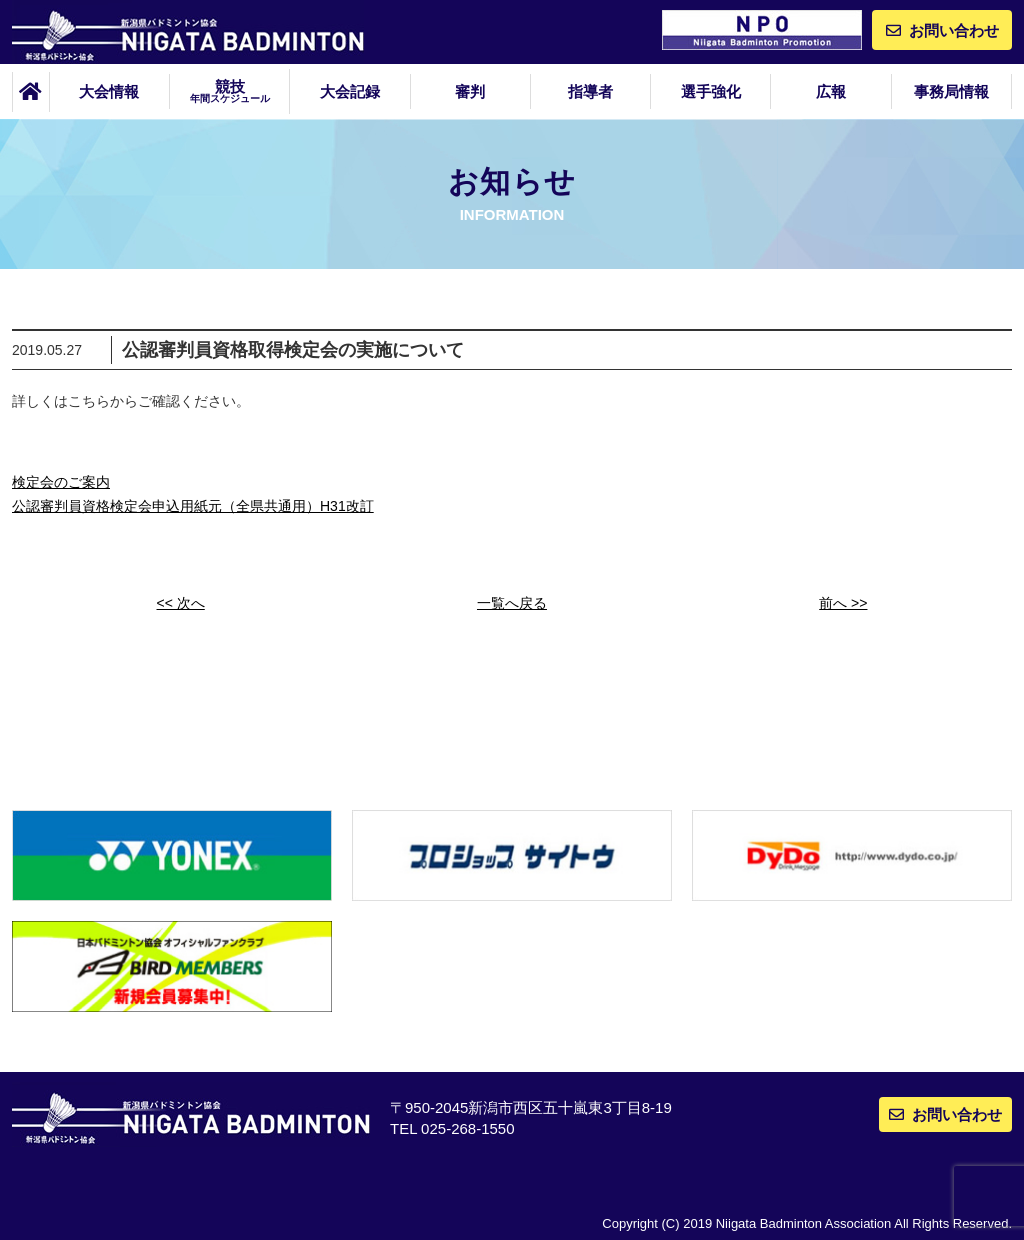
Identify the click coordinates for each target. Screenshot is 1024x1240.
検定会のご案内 (61, 482)
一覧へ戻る (512, 603)
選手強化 (711, 91)
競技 (229, 91)
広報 (831, 91)
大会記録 (350, 91)
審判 (470, 91)
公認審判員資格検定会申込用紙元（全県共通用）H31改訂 (193, 506)
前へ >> (843, 603)
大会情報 (109, 91)
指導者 (590, 91)
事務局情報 (951, 91)
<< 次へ (181, 603)
